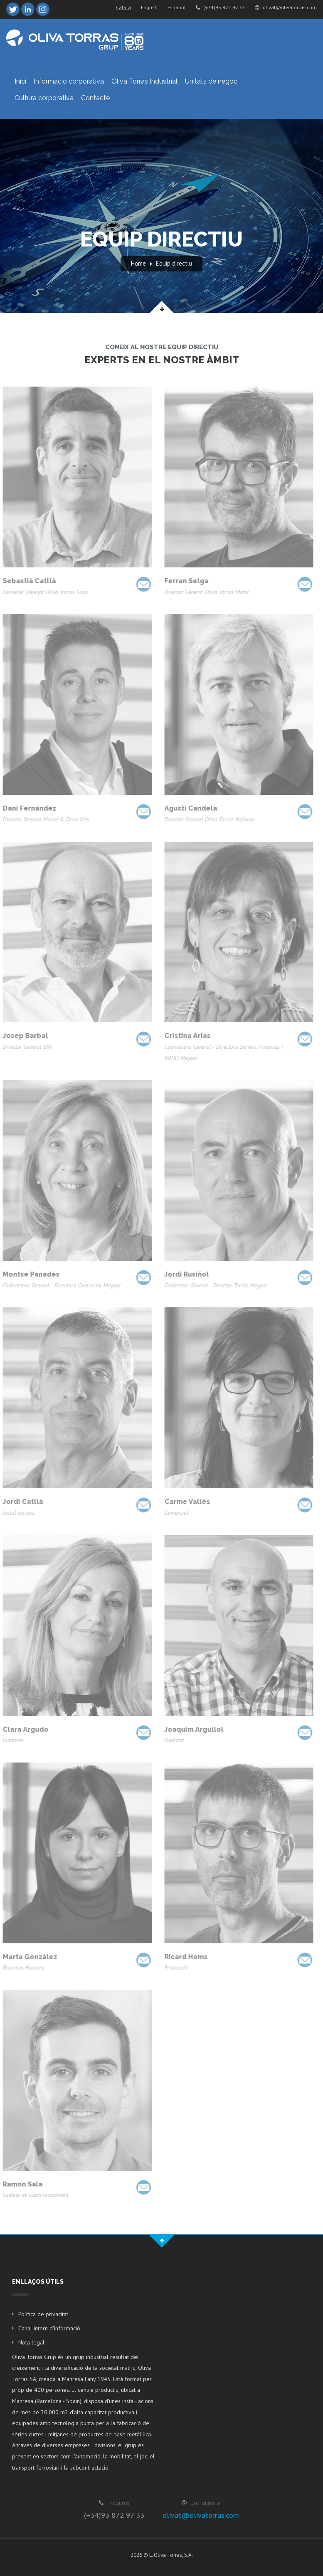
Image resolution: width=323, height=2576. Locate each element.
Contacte (95, 98)
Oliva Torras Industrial (144, 81)
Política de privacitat (43, 2314)
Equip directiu (174, 263)
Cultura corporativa (44, 98)
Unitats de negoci (212, 81)
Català (123, 7)
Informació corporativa (69, 81)
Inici (20, 81)
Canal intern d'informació (49, 2328)
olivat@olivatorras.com (286, 7)
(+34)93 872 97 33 (220, 7)
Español (177, 7)
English (149, 7)
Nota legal (31, 2342)
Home (138, 263)
